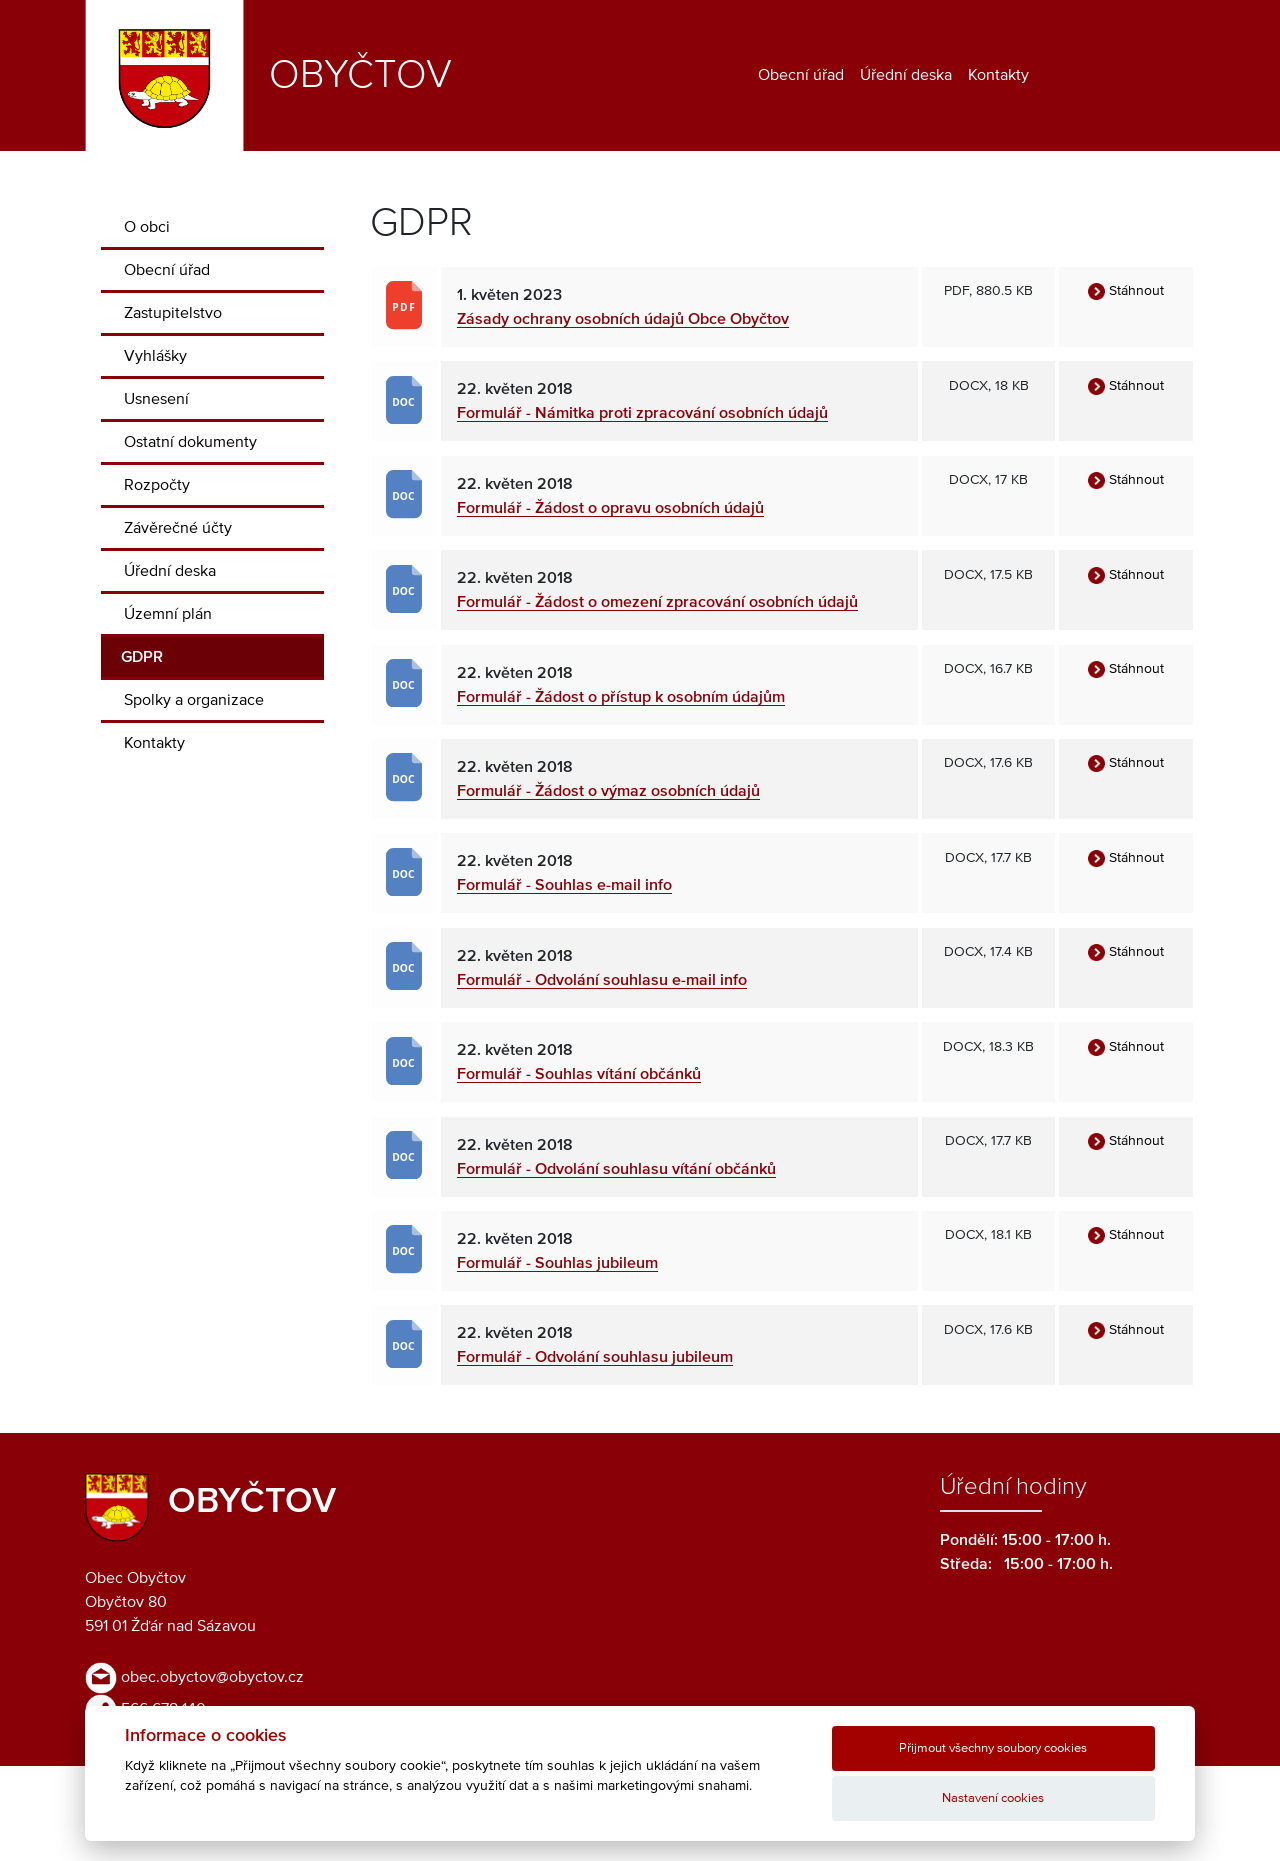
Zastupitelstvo (173, 313)
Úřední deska (906, 75)
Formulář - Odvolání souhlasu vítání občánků (616, 1169)
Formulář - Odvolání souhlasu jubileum (595, 1357)
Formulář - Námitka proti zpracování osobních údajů (642, 413)
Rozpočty (157, 485)
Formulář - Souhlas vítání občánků (579, 1074)
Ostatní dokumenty (190, 442)
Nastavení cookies (993, 1798)
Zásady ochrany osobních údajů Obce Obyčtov (623, 319)
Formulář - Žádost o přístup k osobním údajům (621, 697)
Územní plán (168, 614)
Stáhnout (1126, 291)
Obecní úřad (801, 75)
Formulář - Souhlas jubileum (557, 1263)
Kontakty (998, 75)
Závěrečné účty (178, 528)
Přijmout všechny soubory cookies (993, 1748)
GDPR (142, 657)
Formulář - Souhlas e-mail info (564, 885)
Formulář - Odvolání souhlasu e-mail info (602, 980)
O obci (147, 227)
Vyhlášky (155, 356)
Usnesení (156, 399)
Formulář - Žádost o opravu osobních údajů (610, 508)
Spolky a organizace (194, 700)
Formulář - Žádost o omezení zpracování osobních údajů (657, 602)
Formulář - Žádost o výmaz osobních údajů (608, 791)
